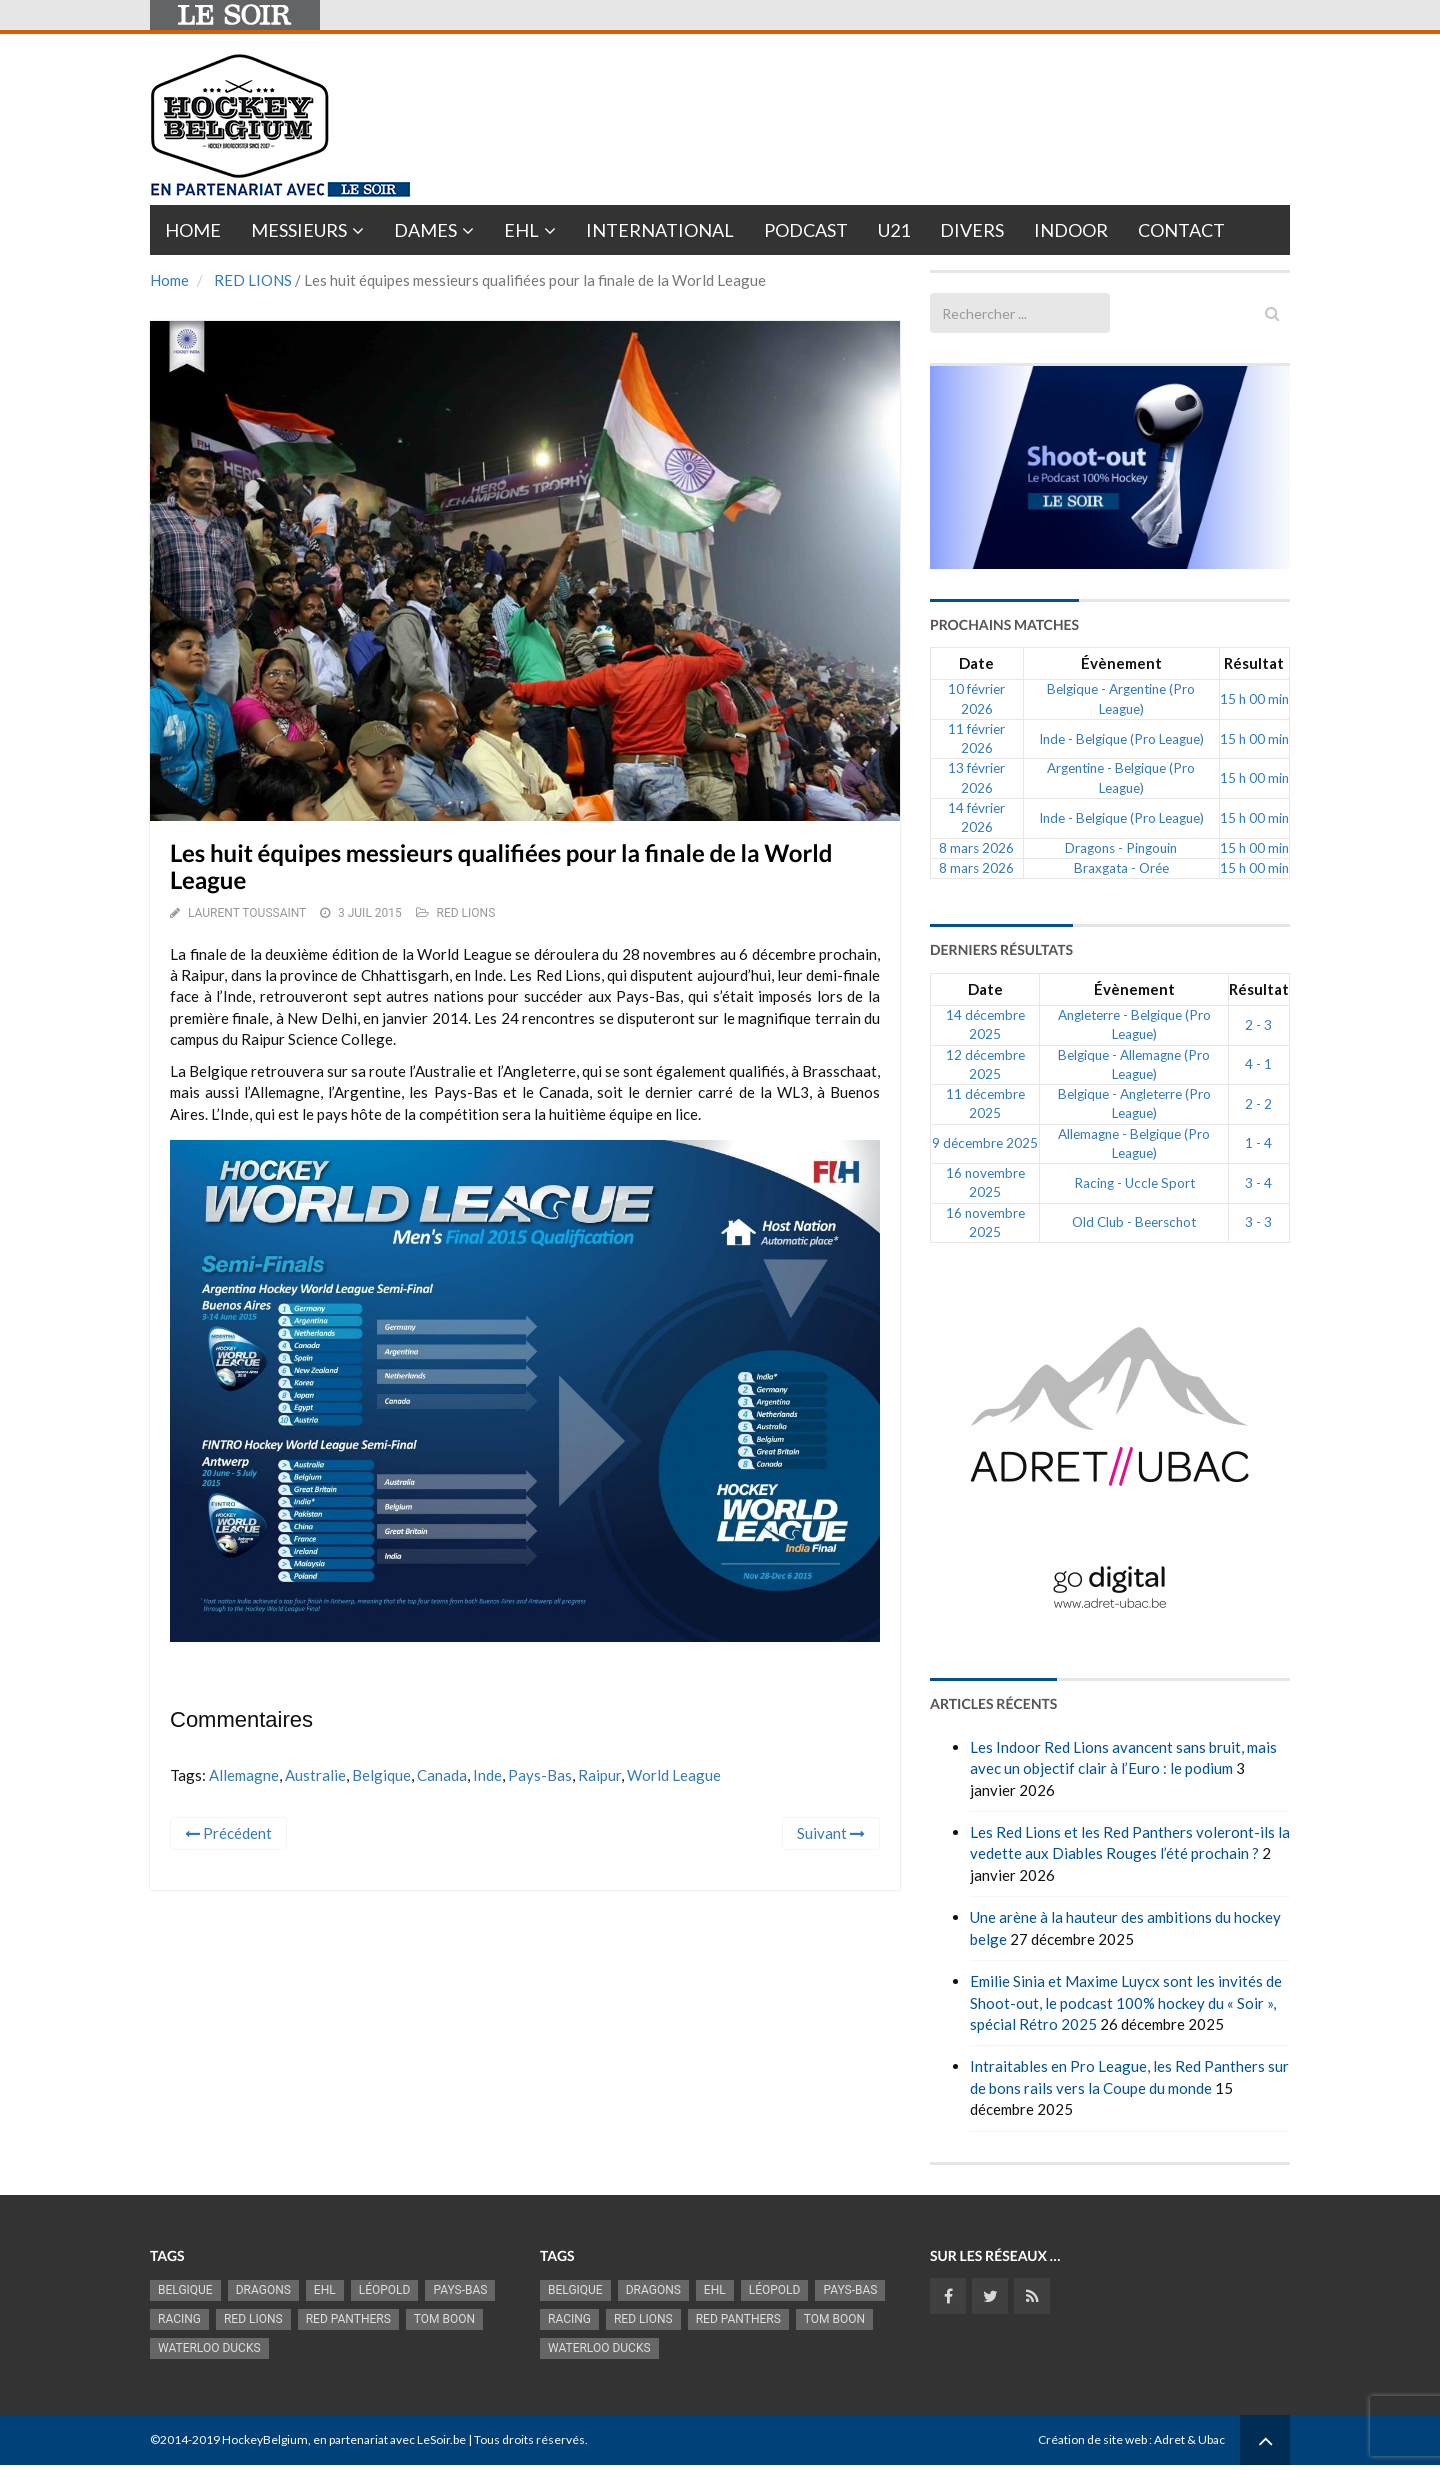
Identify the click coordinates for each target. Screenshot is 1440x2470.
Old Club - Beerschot (1134, 1222)
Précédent (228, 1833)
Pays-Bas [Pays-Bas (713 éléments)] (460, 2290)
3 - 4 (1258, 1183)
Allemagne (244, 1775)
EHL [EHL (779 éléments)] (325, 2290)
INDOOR (1071, 230)
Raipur (599, 1775)
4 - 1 (1258, 1064)
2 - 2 (1258, 1104)
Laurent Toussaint (247, 913)
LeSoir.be (441, 2439)
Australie (315, 1775)
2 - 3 (1258, 1025)
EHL (521, 230)
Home (193, 230)
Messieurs (299, 230)
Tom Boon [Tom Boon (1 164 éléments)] (444, 2319)
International (660, 230)
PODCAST (806, 230)
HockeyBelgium (265, 2439)
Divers (972, 230)
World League (674, 1775)
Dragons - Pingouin (1121, 848)
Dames (425, 230)
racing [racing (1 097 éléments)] (179, 2319)
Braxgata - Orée (1121, 868)
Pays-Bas (540, 1775)
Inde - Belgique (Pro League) (1121, 739)
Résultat (1254, 663)
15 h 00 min (1254, 699)
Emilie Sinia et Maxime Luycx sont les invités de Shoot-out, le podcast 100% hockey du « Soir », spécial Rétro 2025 (1126, 2002)
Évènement (1121, 663)
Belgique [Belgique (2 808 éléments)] (185, 2290)
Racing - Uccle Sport (1134, 1183)
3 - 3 (1258, 1222)
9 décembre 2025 (985, 1143)
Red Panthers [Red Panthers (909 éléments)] (348, 2319)
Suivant (831, 1833)
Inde (487, 1775)
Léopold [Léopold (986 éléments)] (385, 2290)
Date (976, 663)
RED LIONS (253, 280)
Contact (1181, 230)
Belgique (381, 1775)
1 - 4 (1258, 1143)
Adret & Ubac (1189, 2439)
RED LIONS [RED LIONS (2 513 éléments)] (253, 2319)
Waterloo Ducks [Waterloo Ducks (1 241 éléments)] (209, 2348)
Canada (442, 1775)
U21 (894, 230)
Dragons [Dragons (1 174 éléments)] (263, 2290)
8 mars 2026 (976, 848)
